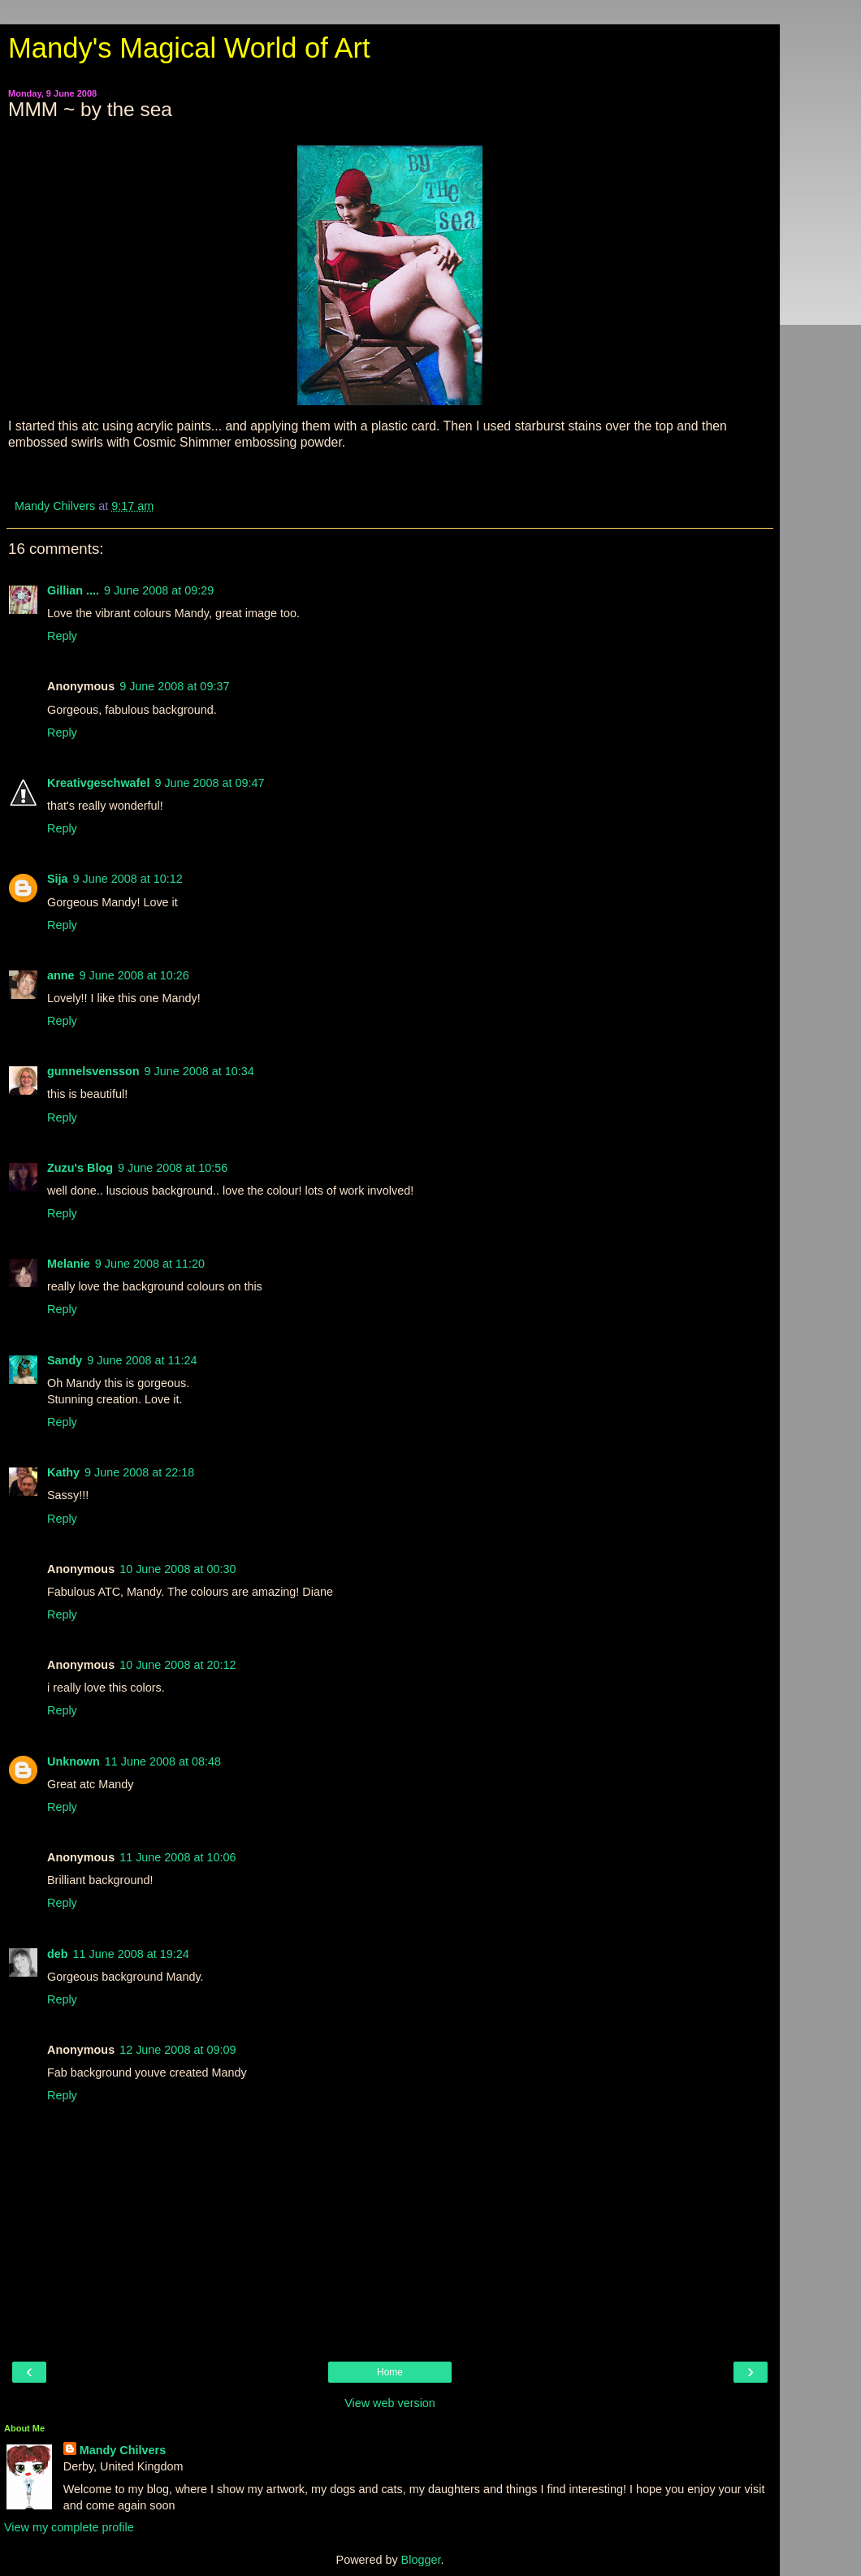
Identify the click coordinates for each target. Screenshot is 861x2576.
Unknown (73, 1761)
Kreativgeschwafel (98, 782)
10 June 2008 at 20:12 (177, 1664)
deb (57, 1953)
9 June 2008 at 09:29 (159, 590)
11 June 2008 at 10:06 (177, 1857)
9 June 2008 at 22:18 (139, 1472)
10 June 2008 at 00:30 (177, 1568)
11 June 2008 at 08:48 (163, 1761)
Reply (62, 635)
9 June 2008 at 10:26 (134, 975)
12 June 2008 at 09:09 (177, 2049)
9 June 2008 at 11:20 (150, 1263)
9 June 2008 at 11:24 (142, 1360)
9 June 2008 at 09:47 (209, 782)
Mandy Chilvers (123, 2450)
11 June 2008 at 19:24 (131, 1953)
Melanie (68, 1263)
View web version (389, 2403)
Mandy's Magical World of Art (189, 47)
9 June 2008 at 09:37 (174, 686)
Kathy (63, 1472)
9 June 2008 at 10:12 (128, 878)
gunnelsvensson (93, 1071)
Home (390, 2372)
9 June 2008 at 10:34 (199, 1071)
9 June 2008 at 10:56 (172, 1167)
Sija (57, 878)
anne (61, 975)
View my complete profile (69, 2527)
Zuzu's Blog (80, 1167)
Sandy (64, 1360)
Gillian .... (73, 590)
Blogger (421, 2559)
